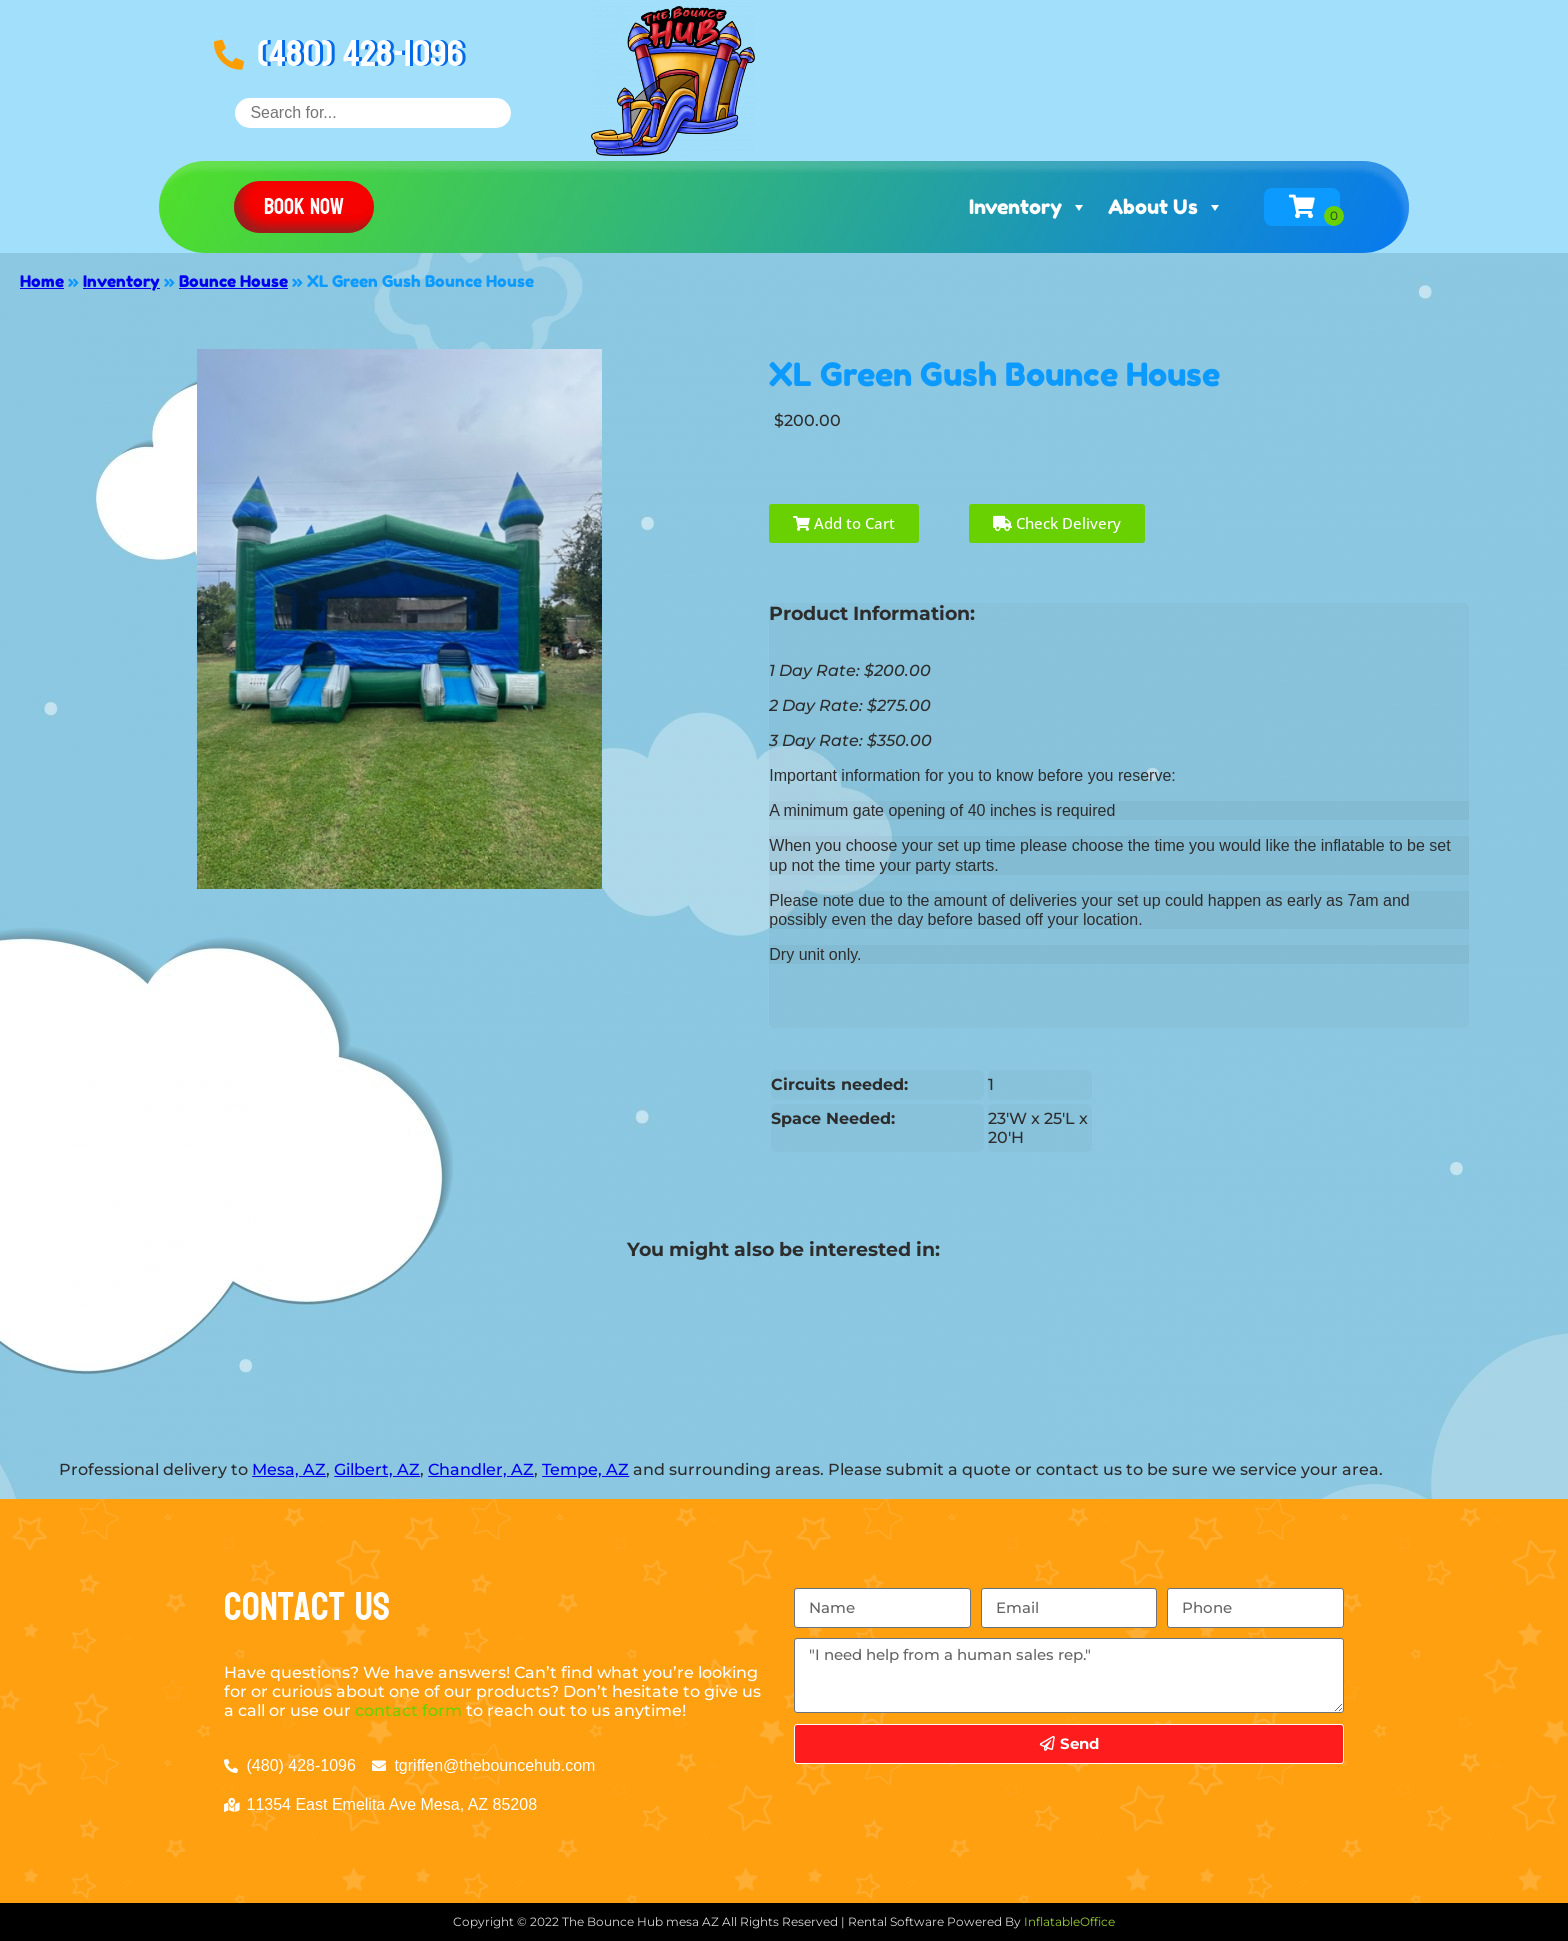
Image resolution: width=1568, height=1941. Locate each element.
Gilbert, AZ (377, 1469)
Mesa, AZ (289, 1469)
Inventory (1028, 207)
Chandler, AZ (481, 1469)
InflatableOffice (1069, 1921)
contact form (408, 1710)
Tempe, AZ (585, 1469)
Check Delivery (1057, 523)
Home (42, 281)
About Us (1166, 207)
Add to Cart (844, 523)
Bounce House (233, 281)
